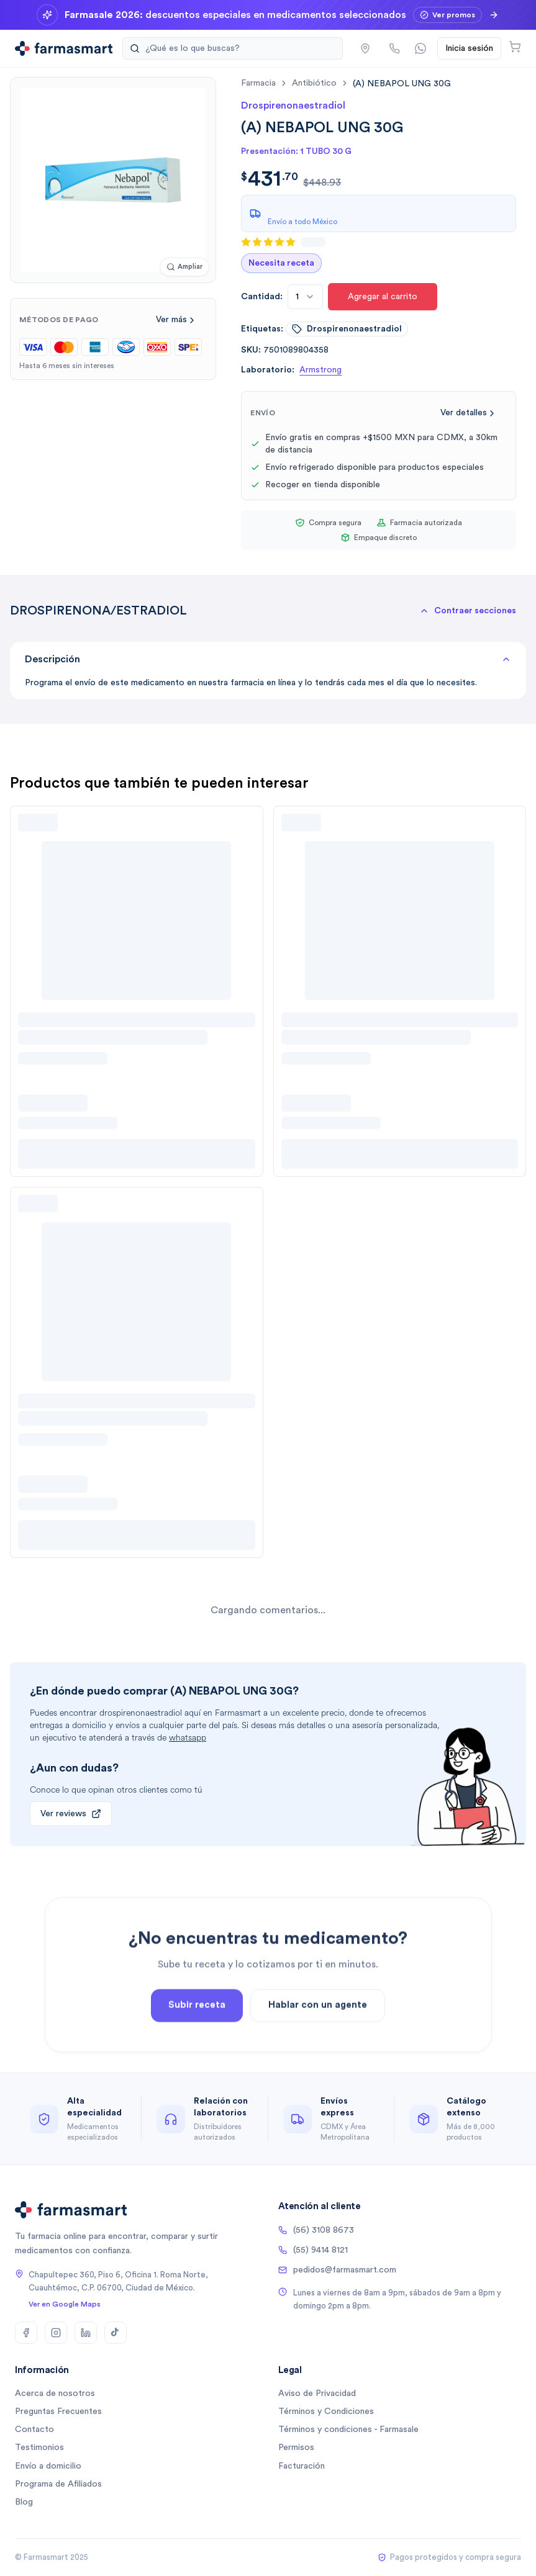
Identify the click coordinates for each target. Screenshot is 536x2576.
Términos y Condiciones (326, 2411)
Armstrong (320, 370)
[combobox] (305, 296)
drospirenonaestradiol (347, 329)
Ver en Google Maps (65, 2304)
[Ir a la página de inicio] (63, 48)
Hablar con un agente (317, 2038)
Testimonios (39, 2447)
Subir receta (196, 2038)
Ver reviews (70, 1814)
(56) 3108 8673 (316, 2230)
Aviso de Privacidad (317, 2393)
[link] (402, 83)
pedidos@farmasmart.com (337, 2270)
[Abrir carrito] (515, 46)
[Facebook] (26, 2333)
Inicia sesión (469, 48)
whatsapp (187, 1738)
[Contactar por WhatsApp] (420, 48)
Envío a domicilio (48, 2466)
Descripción (268, 659)
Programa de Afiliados (58, 2484)
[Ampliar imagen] (184, 267)
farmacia (258, 83)
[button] (365, 48)
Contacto (34, 2429)
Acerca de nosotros (55, 2393)
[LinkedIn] (86, 2333)
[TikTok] (115, 2333)
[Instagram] (56, 2333)
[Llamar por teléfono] (394, 48)
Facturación (301, 2466)
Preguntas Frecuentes (58, 2411)
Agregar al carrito (382, 296)
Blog (24, 2502)
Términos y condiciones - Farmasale (348, 2429)
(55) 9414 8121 (313, 2250)
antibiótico (314, 83)
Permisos (296, 2447)
